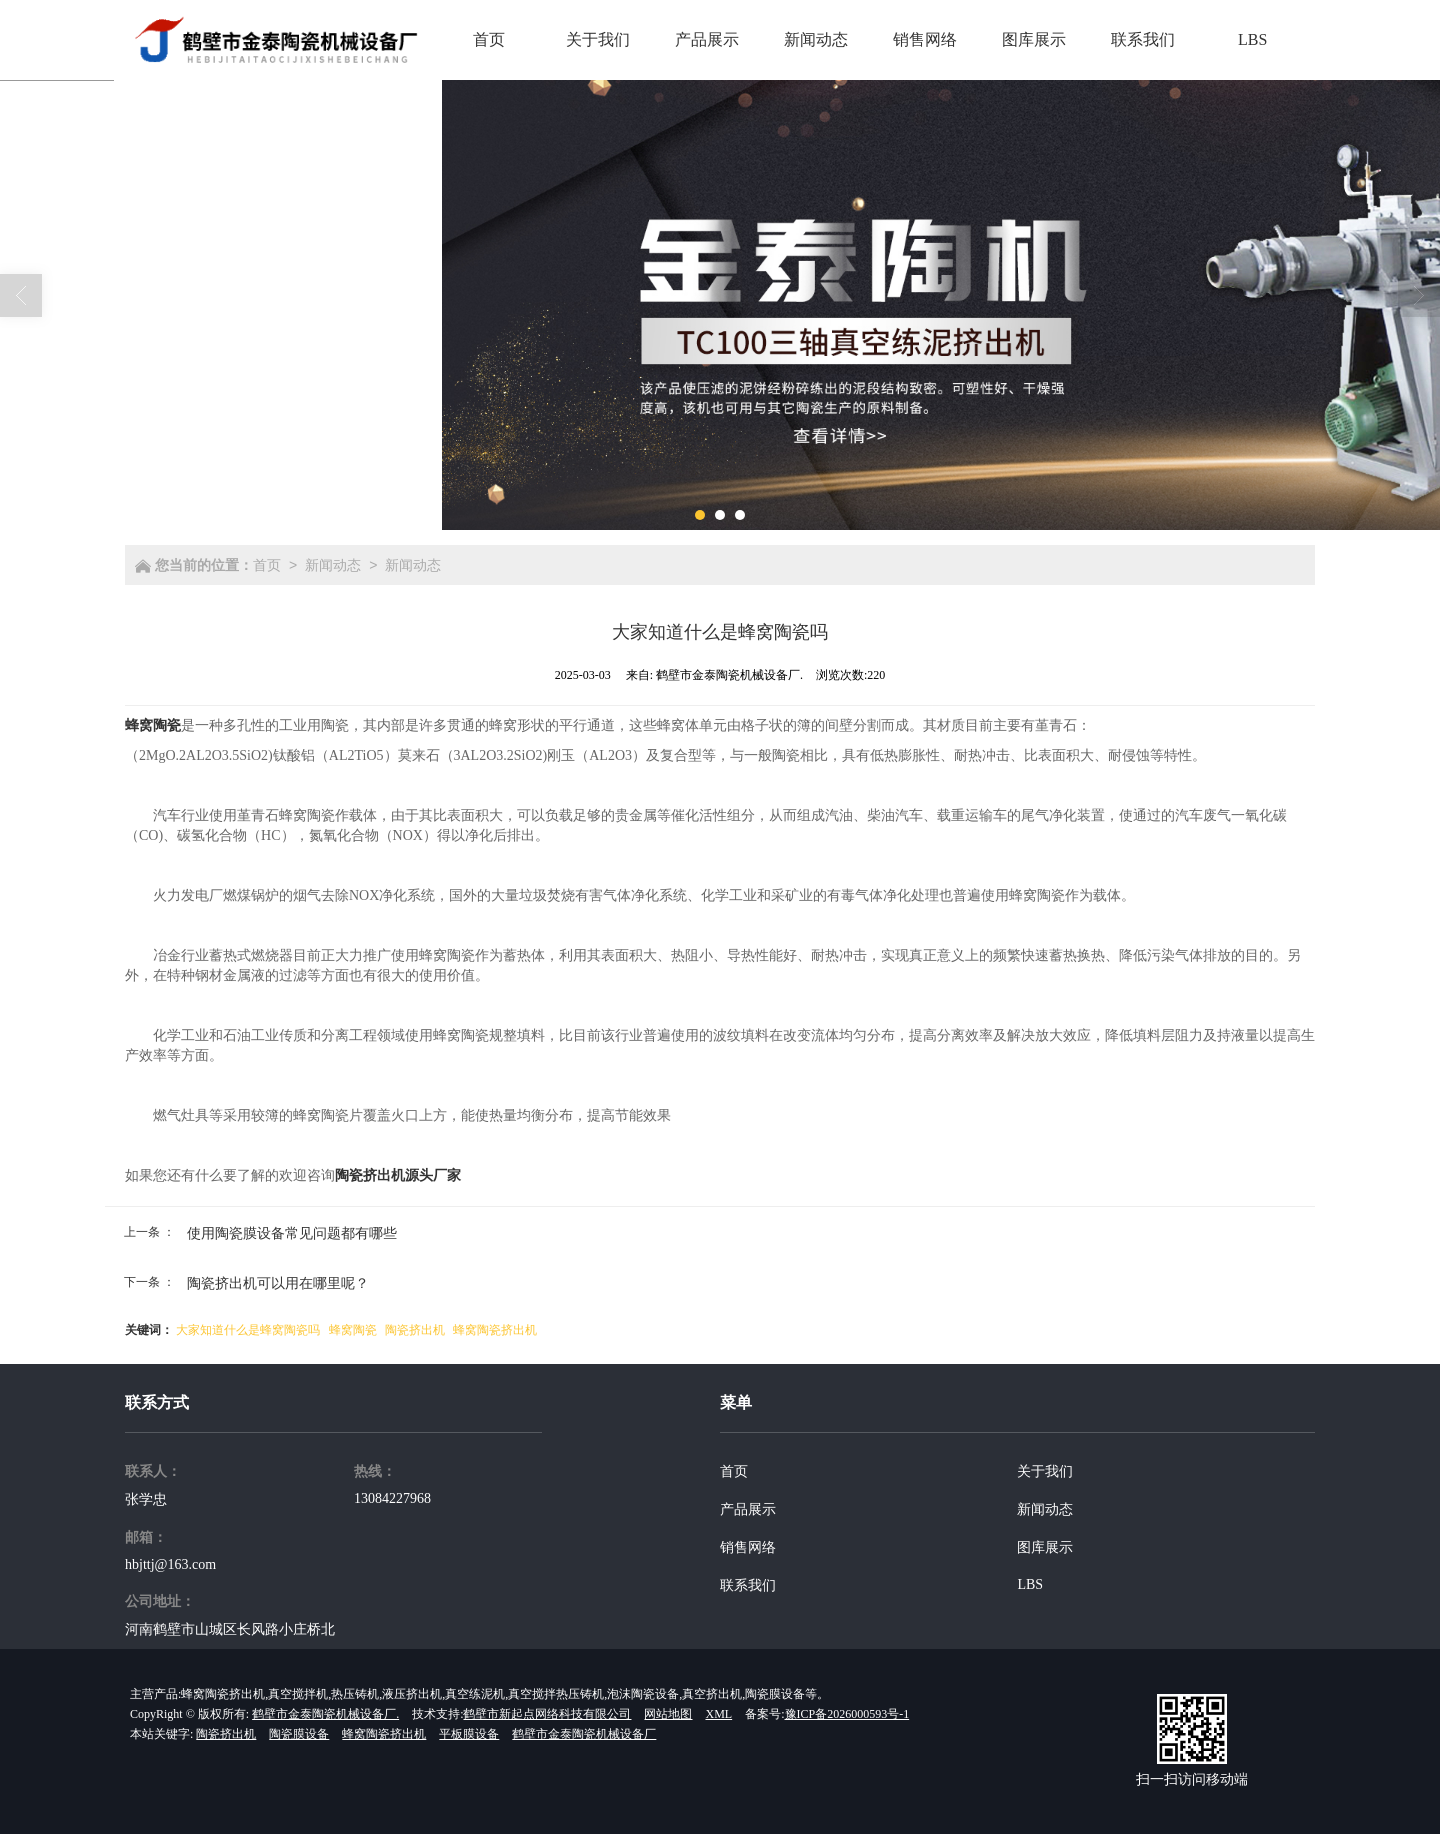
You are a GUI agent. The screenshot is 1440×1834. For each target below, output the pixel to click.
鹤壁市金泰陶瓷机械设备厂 (584, 1734)
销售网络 (748, 1547)
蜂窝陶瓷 (353, 1330)
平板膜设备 (469, 1734)
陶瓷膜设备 (299, 1734)
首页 (267, 565)
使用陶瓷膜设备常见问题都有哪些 (292, 1233)
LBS (1030, 1584)
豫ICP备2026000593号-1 (847, 1714)
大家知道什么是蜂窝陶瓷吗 (248, 1330)
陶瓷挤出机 (415, 1330)
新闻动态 (333, 565)
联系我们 (748, 1585)
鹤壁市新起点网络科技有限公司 (547, 1714)
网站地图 (668, 1714)
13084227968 (392, 1498)
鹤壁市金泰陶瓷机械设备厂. (325, 1714)
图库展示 (1045, 1547)
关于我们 (1045, 1471)
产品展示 (748, 1509)
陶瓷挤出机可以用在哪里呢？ (278, 1283)
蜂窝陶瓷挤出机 (495, 1330)
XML (718, 1714)
